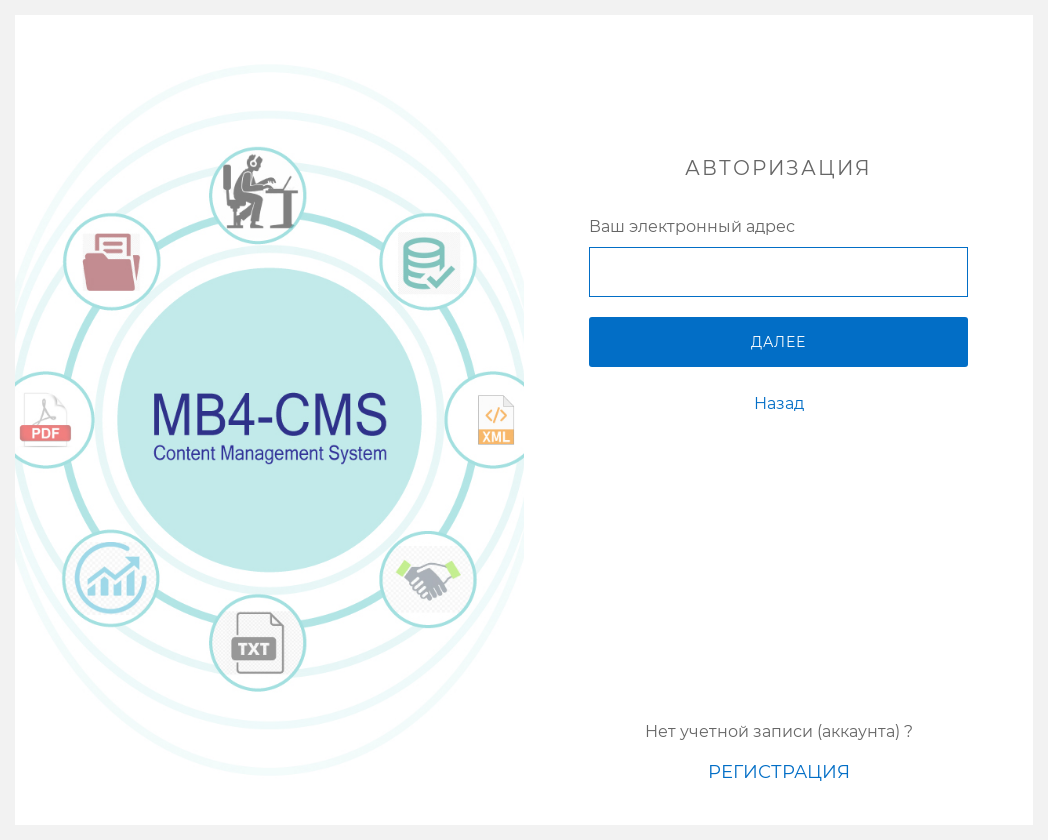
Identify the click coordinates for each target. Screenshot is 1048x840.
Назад (779, 403)
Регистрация (779, 771)
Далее (778, 342)
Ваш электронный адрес (692, 226)
